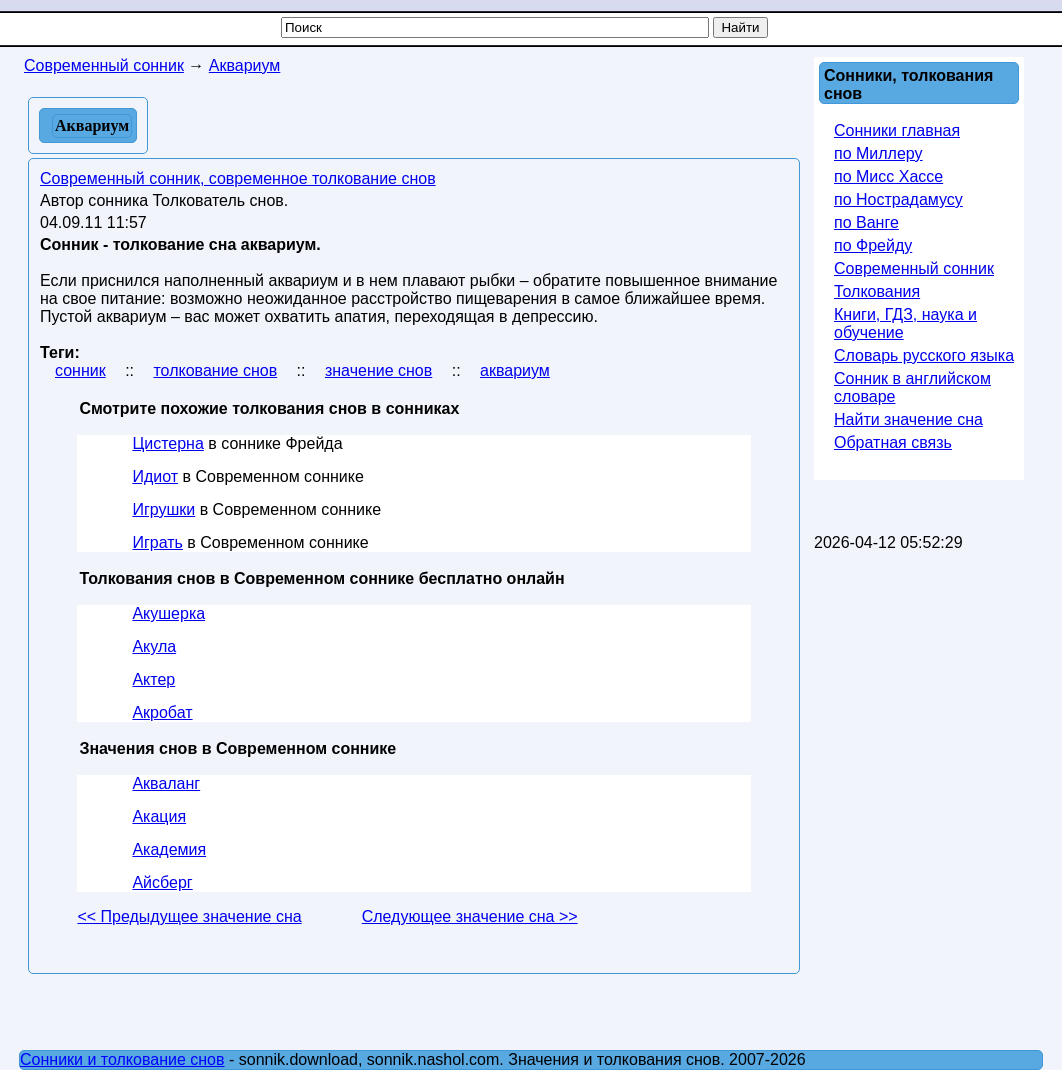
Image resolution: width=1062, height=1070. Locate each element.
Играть (157, 542)
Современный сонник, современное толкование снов (238, 178)
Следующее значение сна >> (470, 916)
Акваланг (166, 783)
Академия (169, 849)
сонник (80, 370)
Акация (159, 816)
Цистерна (167, 443)
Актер (153, 679)
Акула (154, 646)
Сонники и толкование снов (122, 1059)
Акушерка (168, 613)
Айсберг (162, 882)
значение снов (378, 370)
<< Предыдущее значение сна (189, 916)
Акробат (162, 712)
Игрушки (163, 509)
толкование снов (215, 370)
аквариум (515, 370)
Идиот (155, 476)
